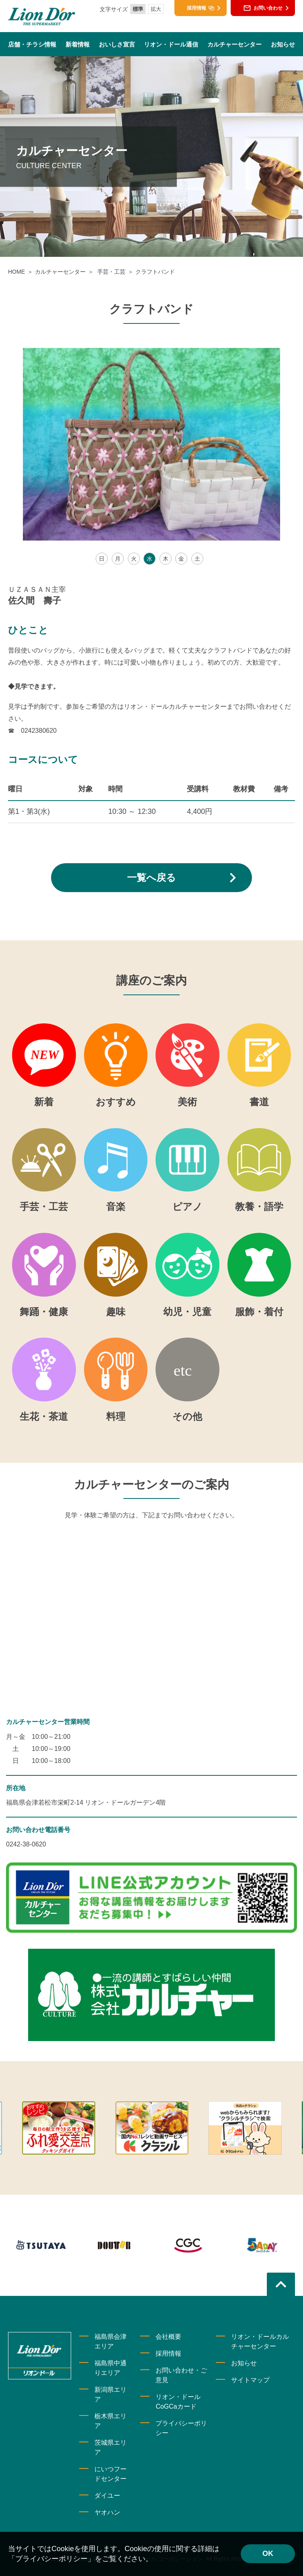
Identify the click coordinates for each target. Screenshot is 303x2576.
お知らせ (244, 2363)
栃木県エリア (110, 2421)
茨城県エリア (110, 2447)
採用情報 (168, 2353)
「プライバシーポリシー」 (51, 2559)
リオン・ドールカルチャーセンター (260, 2341)
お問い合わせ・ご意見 (181, 2375)
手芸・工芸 (110, 271)
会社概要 (168, 2336)
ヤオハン (107, 2512)
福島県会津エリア (110, 2341)
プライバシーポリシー (181, 2428)
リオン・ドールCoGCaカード (178, 2401)
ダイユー (107, 2495)
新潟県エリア (110, 2394)
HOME (16, 271)
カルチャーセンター (60, 271)
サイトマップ (250, 2380)
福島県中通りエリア (110, 2368)
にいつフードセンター (110, 2474)
